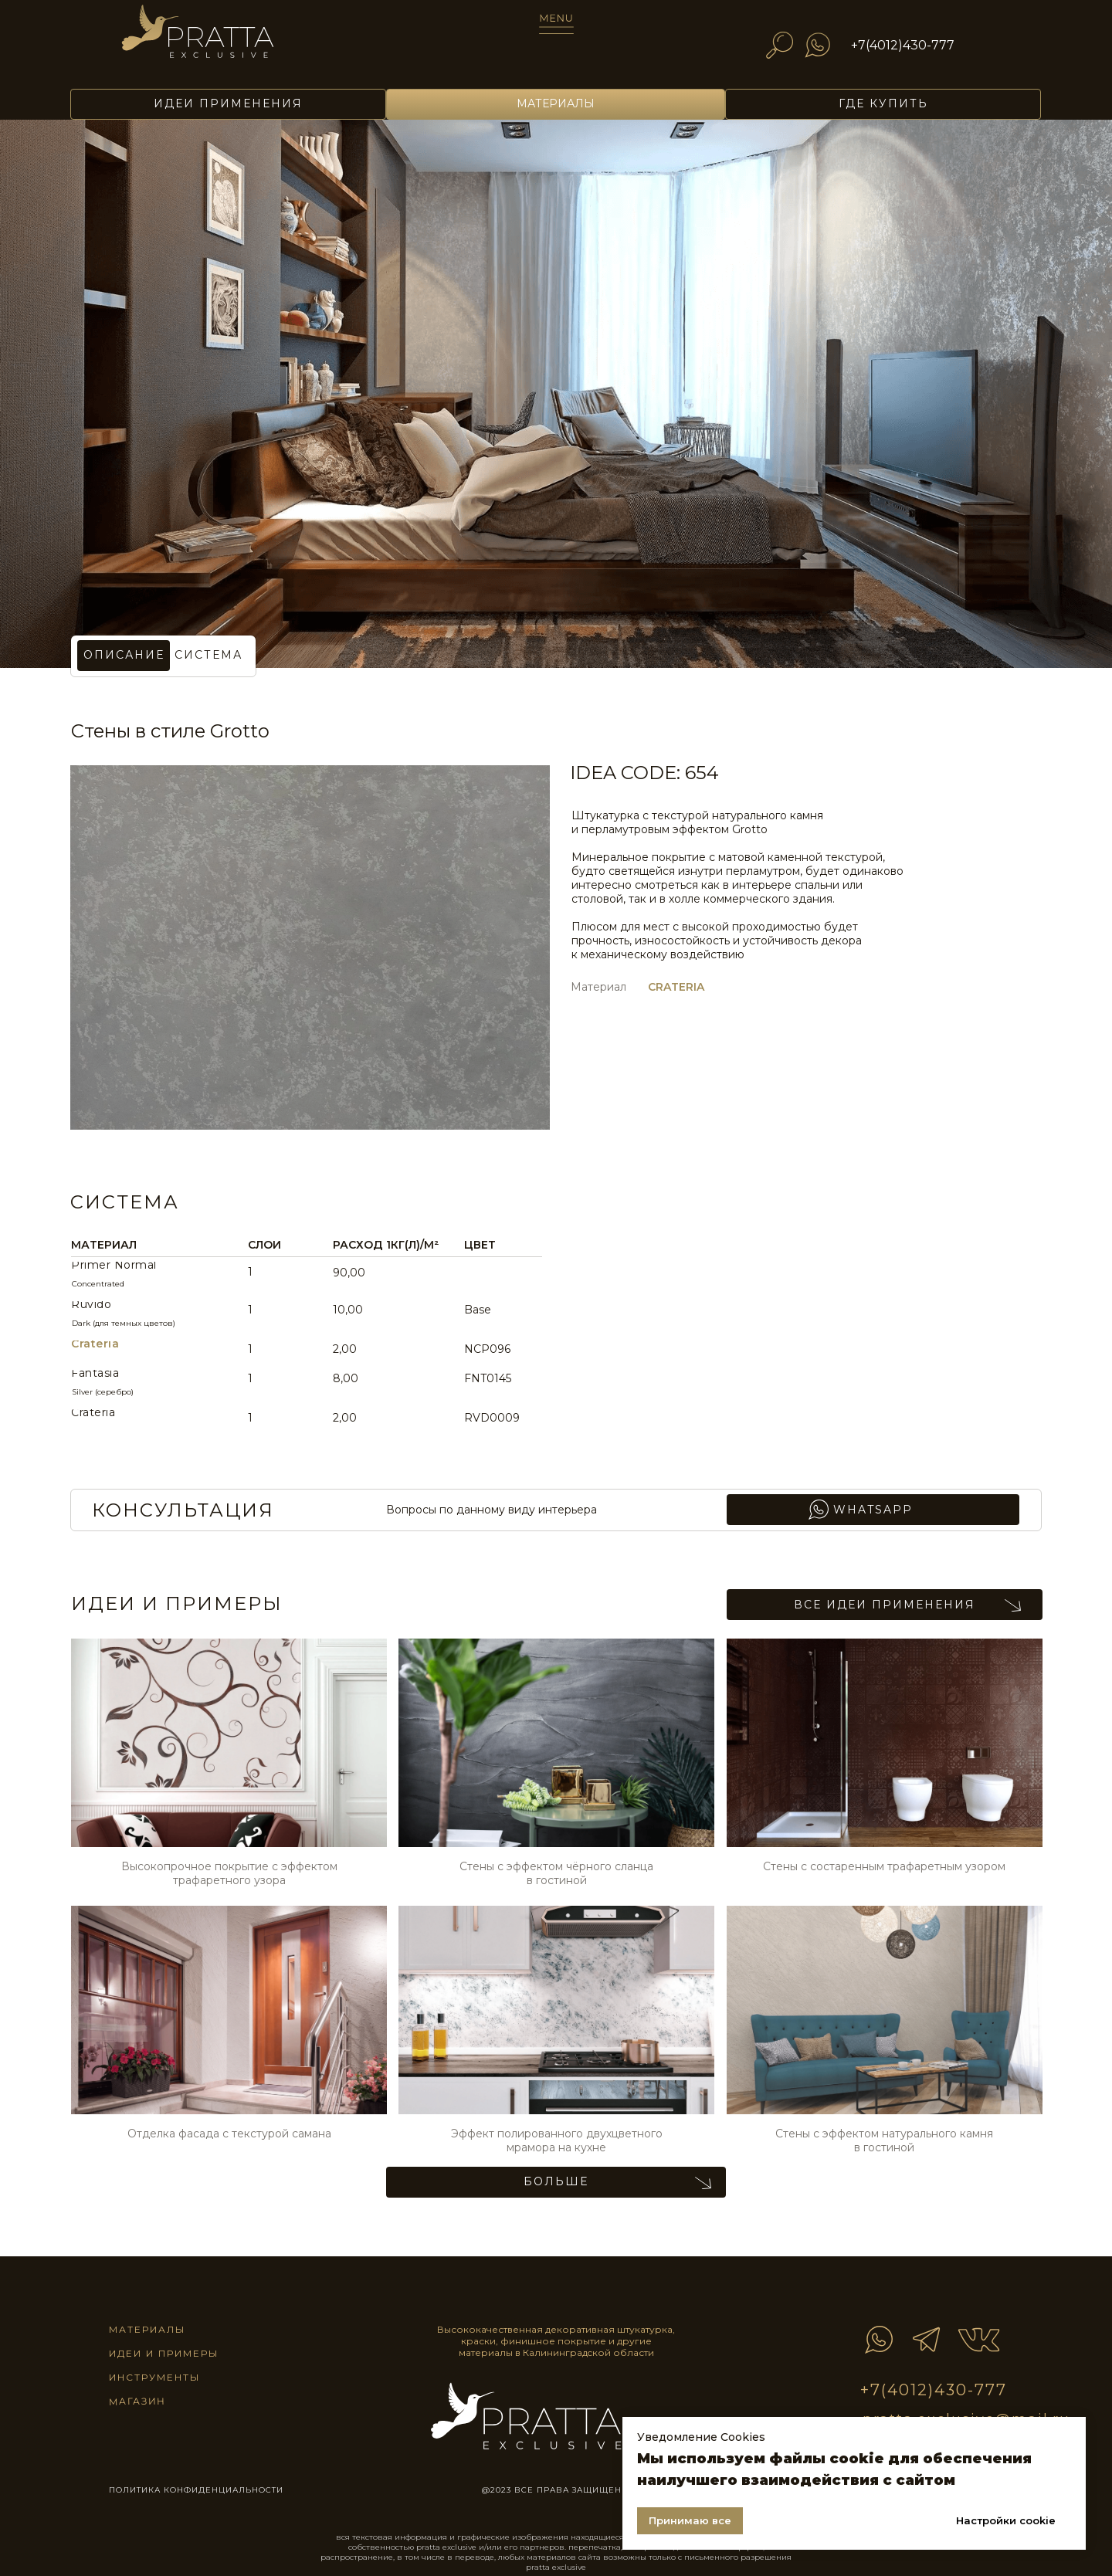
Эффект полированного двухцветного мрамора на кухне (557, 2140)
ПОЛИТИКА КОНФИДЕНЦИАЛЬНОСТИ (196, 2490)
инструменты (154, 2377)
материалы (147, 2329)
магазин (137, 2401)
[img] (219, 39)
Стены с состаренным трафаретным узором (884, 1866)
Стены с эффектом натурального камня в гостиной (884, 2140)
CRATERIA (676, 987)
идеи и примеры (164, 2353)
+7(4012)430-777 (902, 45)
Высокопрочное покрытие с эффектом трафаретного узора (229, 1873)
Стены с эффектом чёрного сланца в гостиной (556, 1873)
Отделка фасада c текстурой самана (229, 2133)
